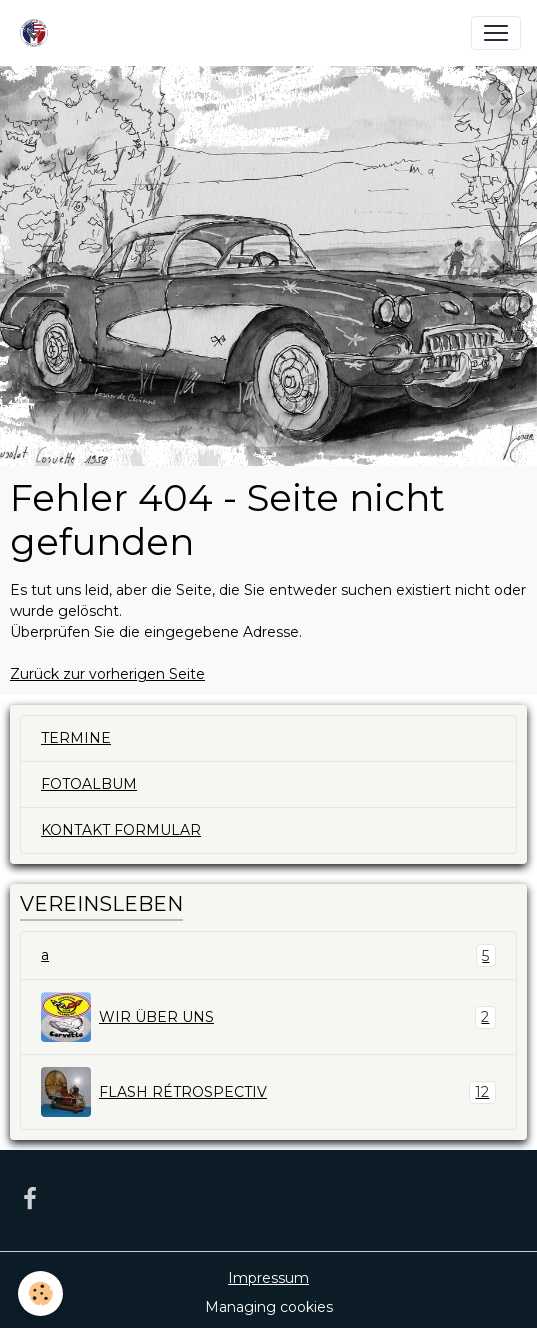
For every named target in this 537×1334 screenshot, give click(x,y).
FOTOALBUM (89, 784)
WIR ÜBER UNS (268, 1017)
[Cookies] (40, 1293)
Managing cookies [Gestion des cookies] (269, 1307)
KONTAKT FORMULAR (121, 830)
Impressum (268, 1278)
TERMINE (76, 738)
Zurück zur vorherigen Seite (107, 674)
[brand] (38, 33)
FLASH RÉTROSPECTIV (268, 1092)
